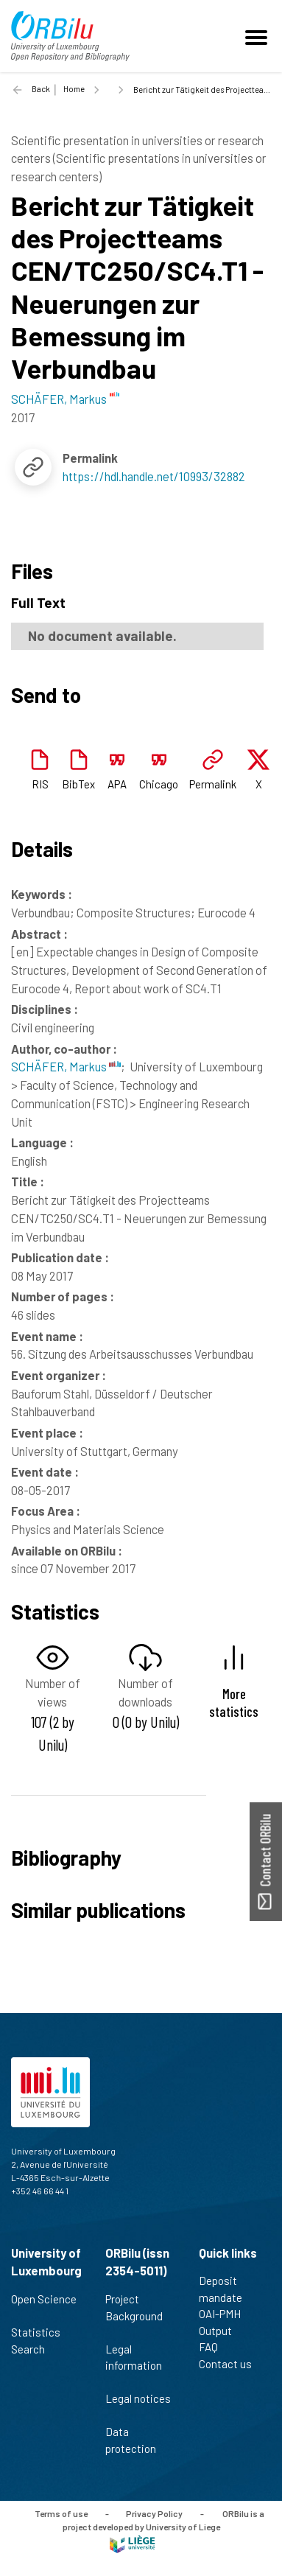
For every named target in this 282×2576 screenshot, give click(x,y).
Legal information (133, 2365)
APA (117, 784)
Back (41, 89)
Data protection (137, 2440)
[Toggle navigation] (258, 36)
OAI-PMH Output (221, 2322)
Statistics (42, 2332)
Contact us (231, 2363)
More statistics (233, 1702)
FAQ (214, 2346)
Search (34, 2349)
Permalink (212, 784)
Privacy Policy (154, 2513)
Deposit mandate (227, 2289)
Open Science (44, 2307)
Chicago (158, 784)
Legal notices (138, 2406)
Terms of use (61, 2513)
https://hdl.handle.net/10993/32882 (154, 476)
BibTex (78, 784)
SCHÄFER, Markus (66, 1066)
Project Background (134, 2315)
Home (74, 89)
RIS (40, 784)
